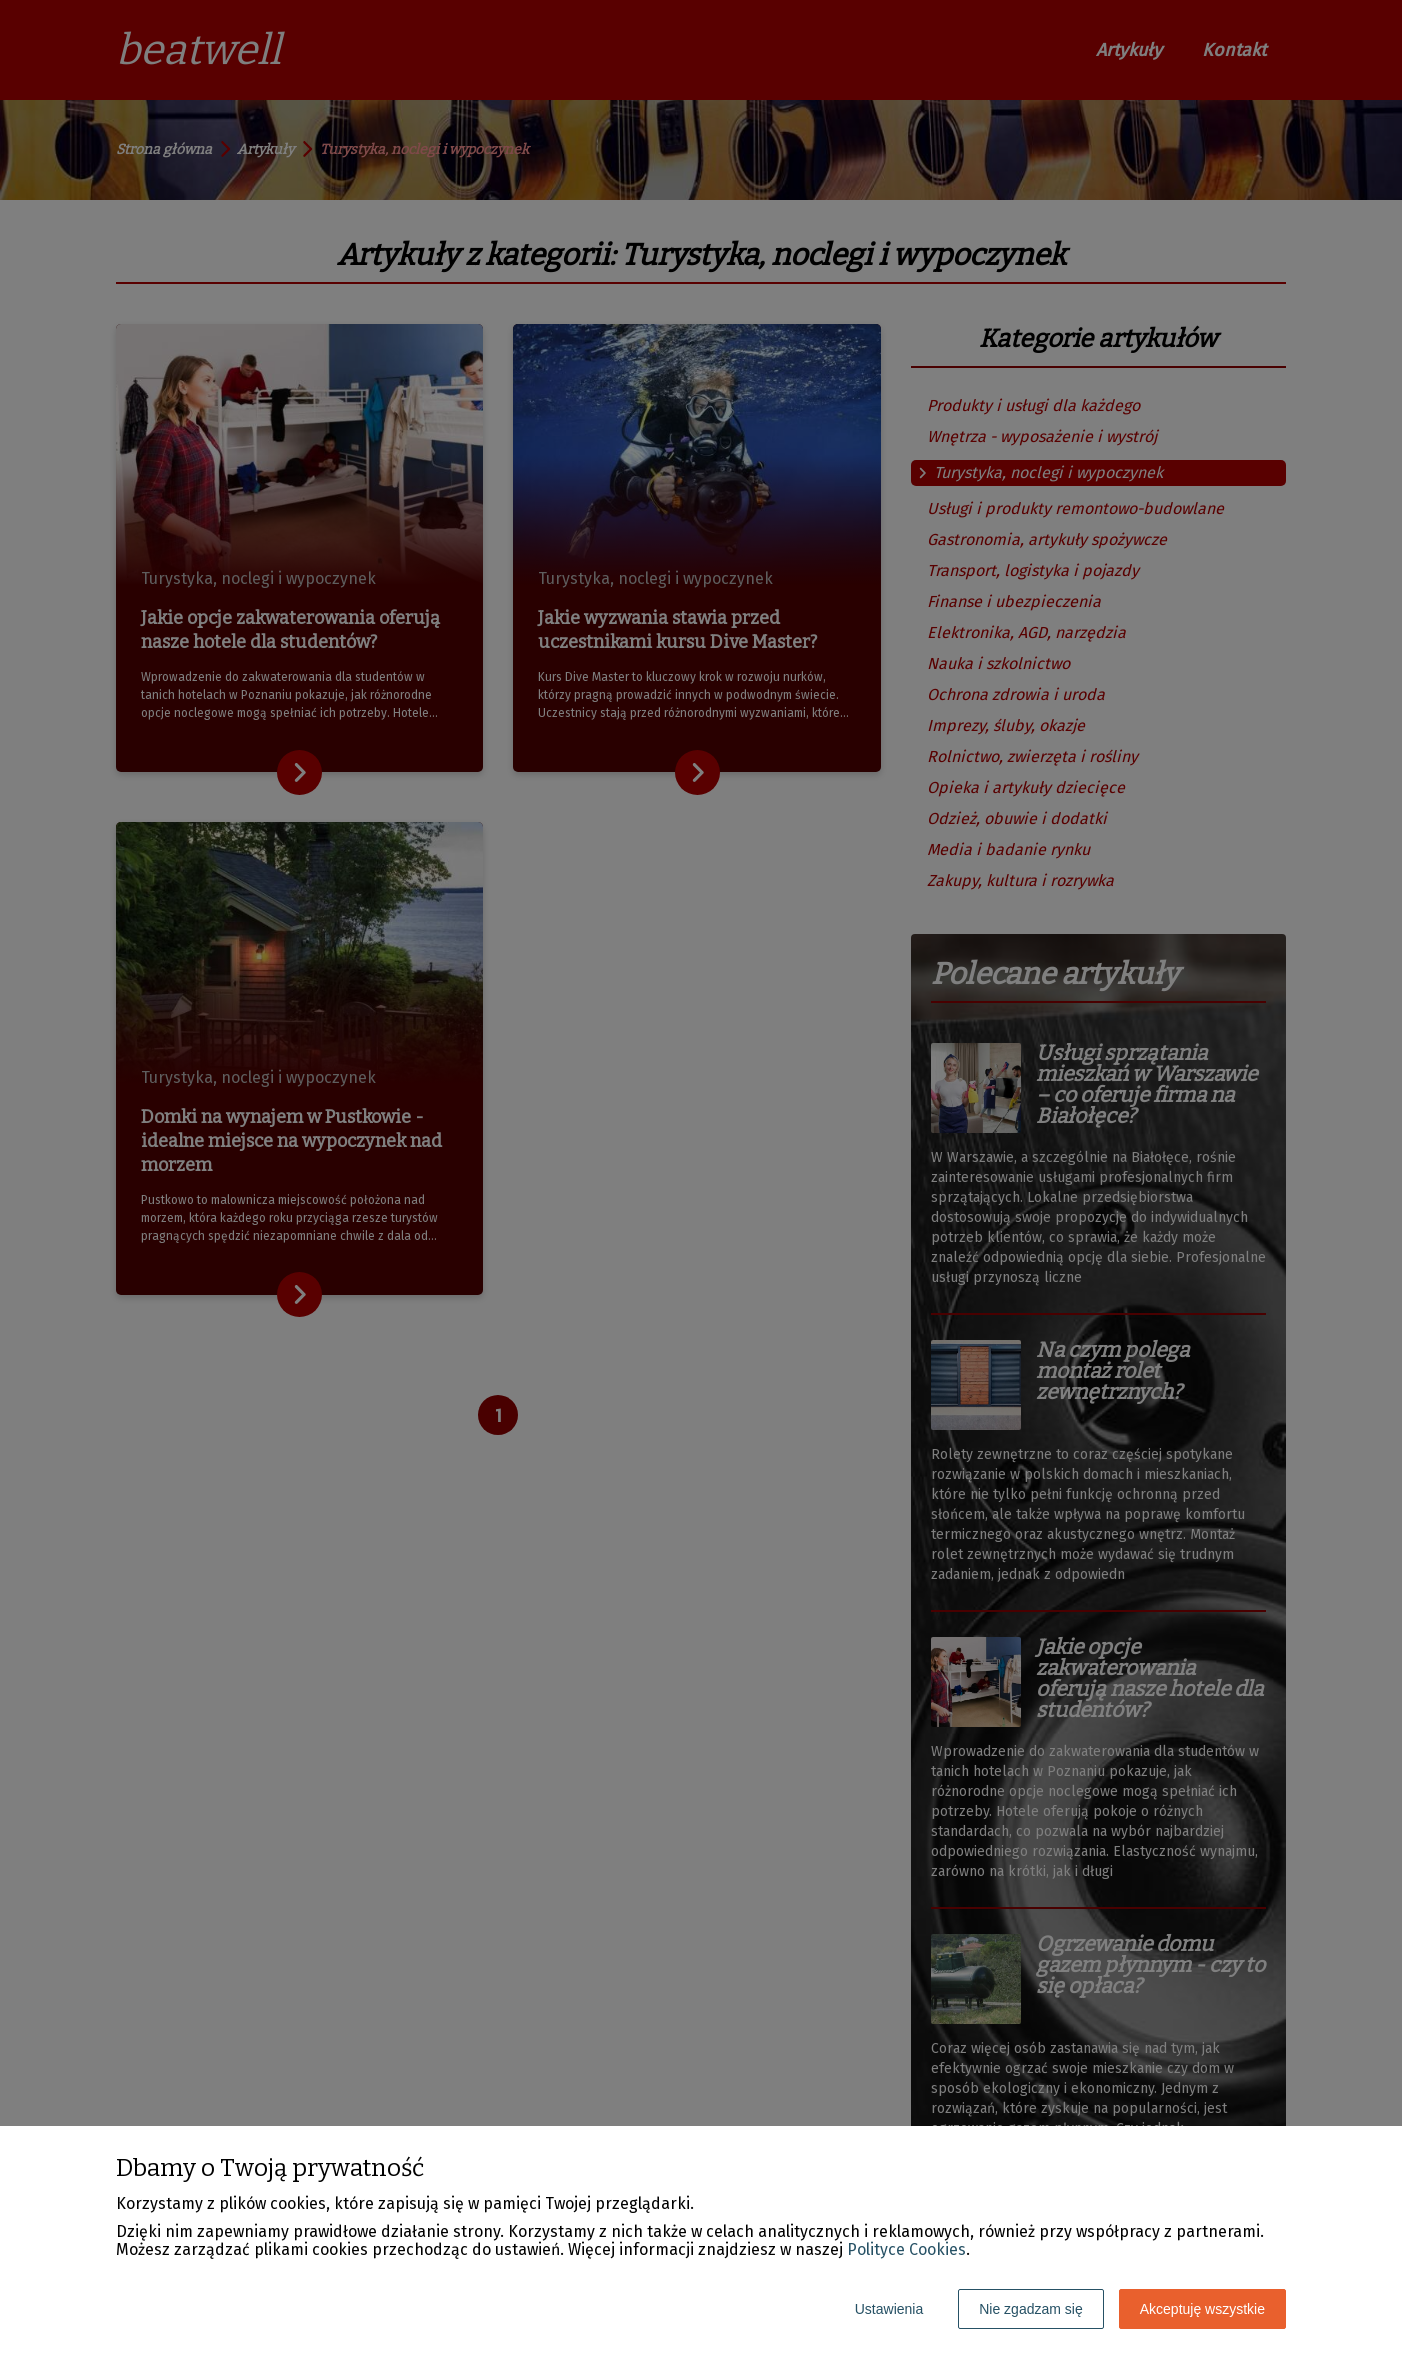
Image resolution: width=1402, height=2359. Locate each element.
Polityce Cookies (906, 2249)
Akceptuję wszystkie (1202, 2309)
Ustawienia (889, 2309)
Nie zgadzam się (1031, 2309)
